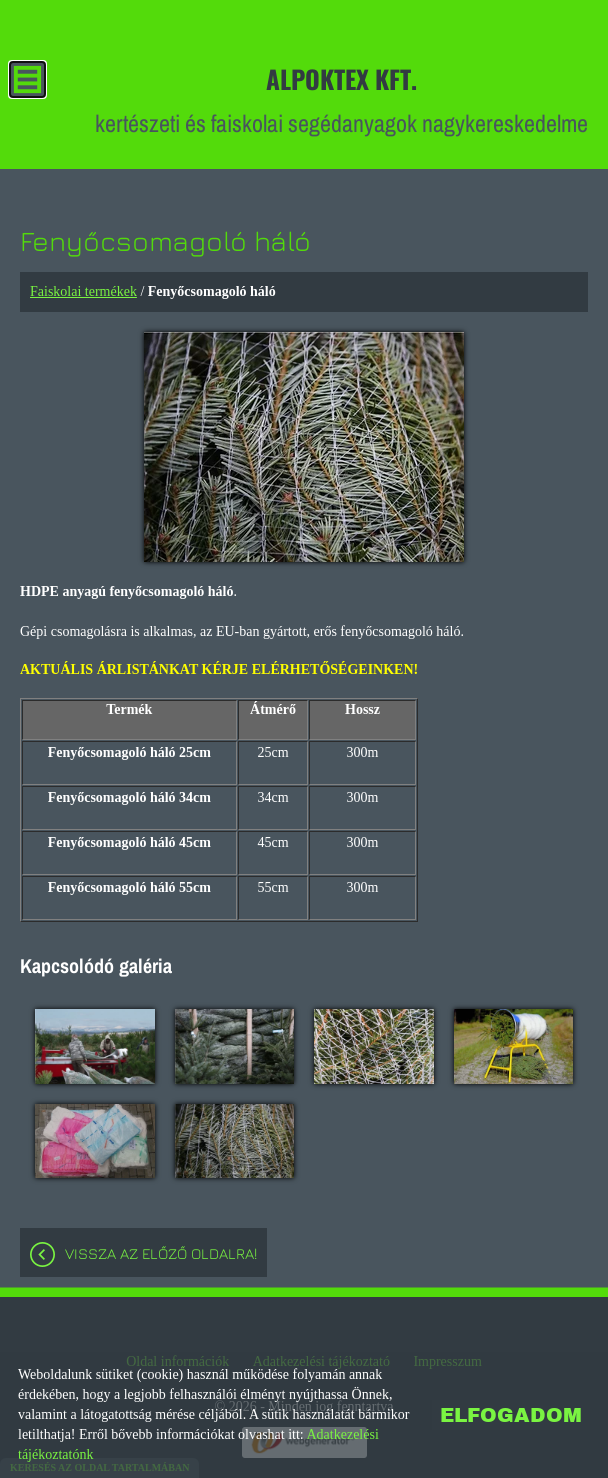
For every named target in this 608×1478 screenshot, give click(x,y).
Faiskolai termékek (83, 291)
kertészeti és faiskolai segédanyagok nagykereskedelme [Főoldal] (341, 99)
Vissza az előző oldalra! (161, 1253)
